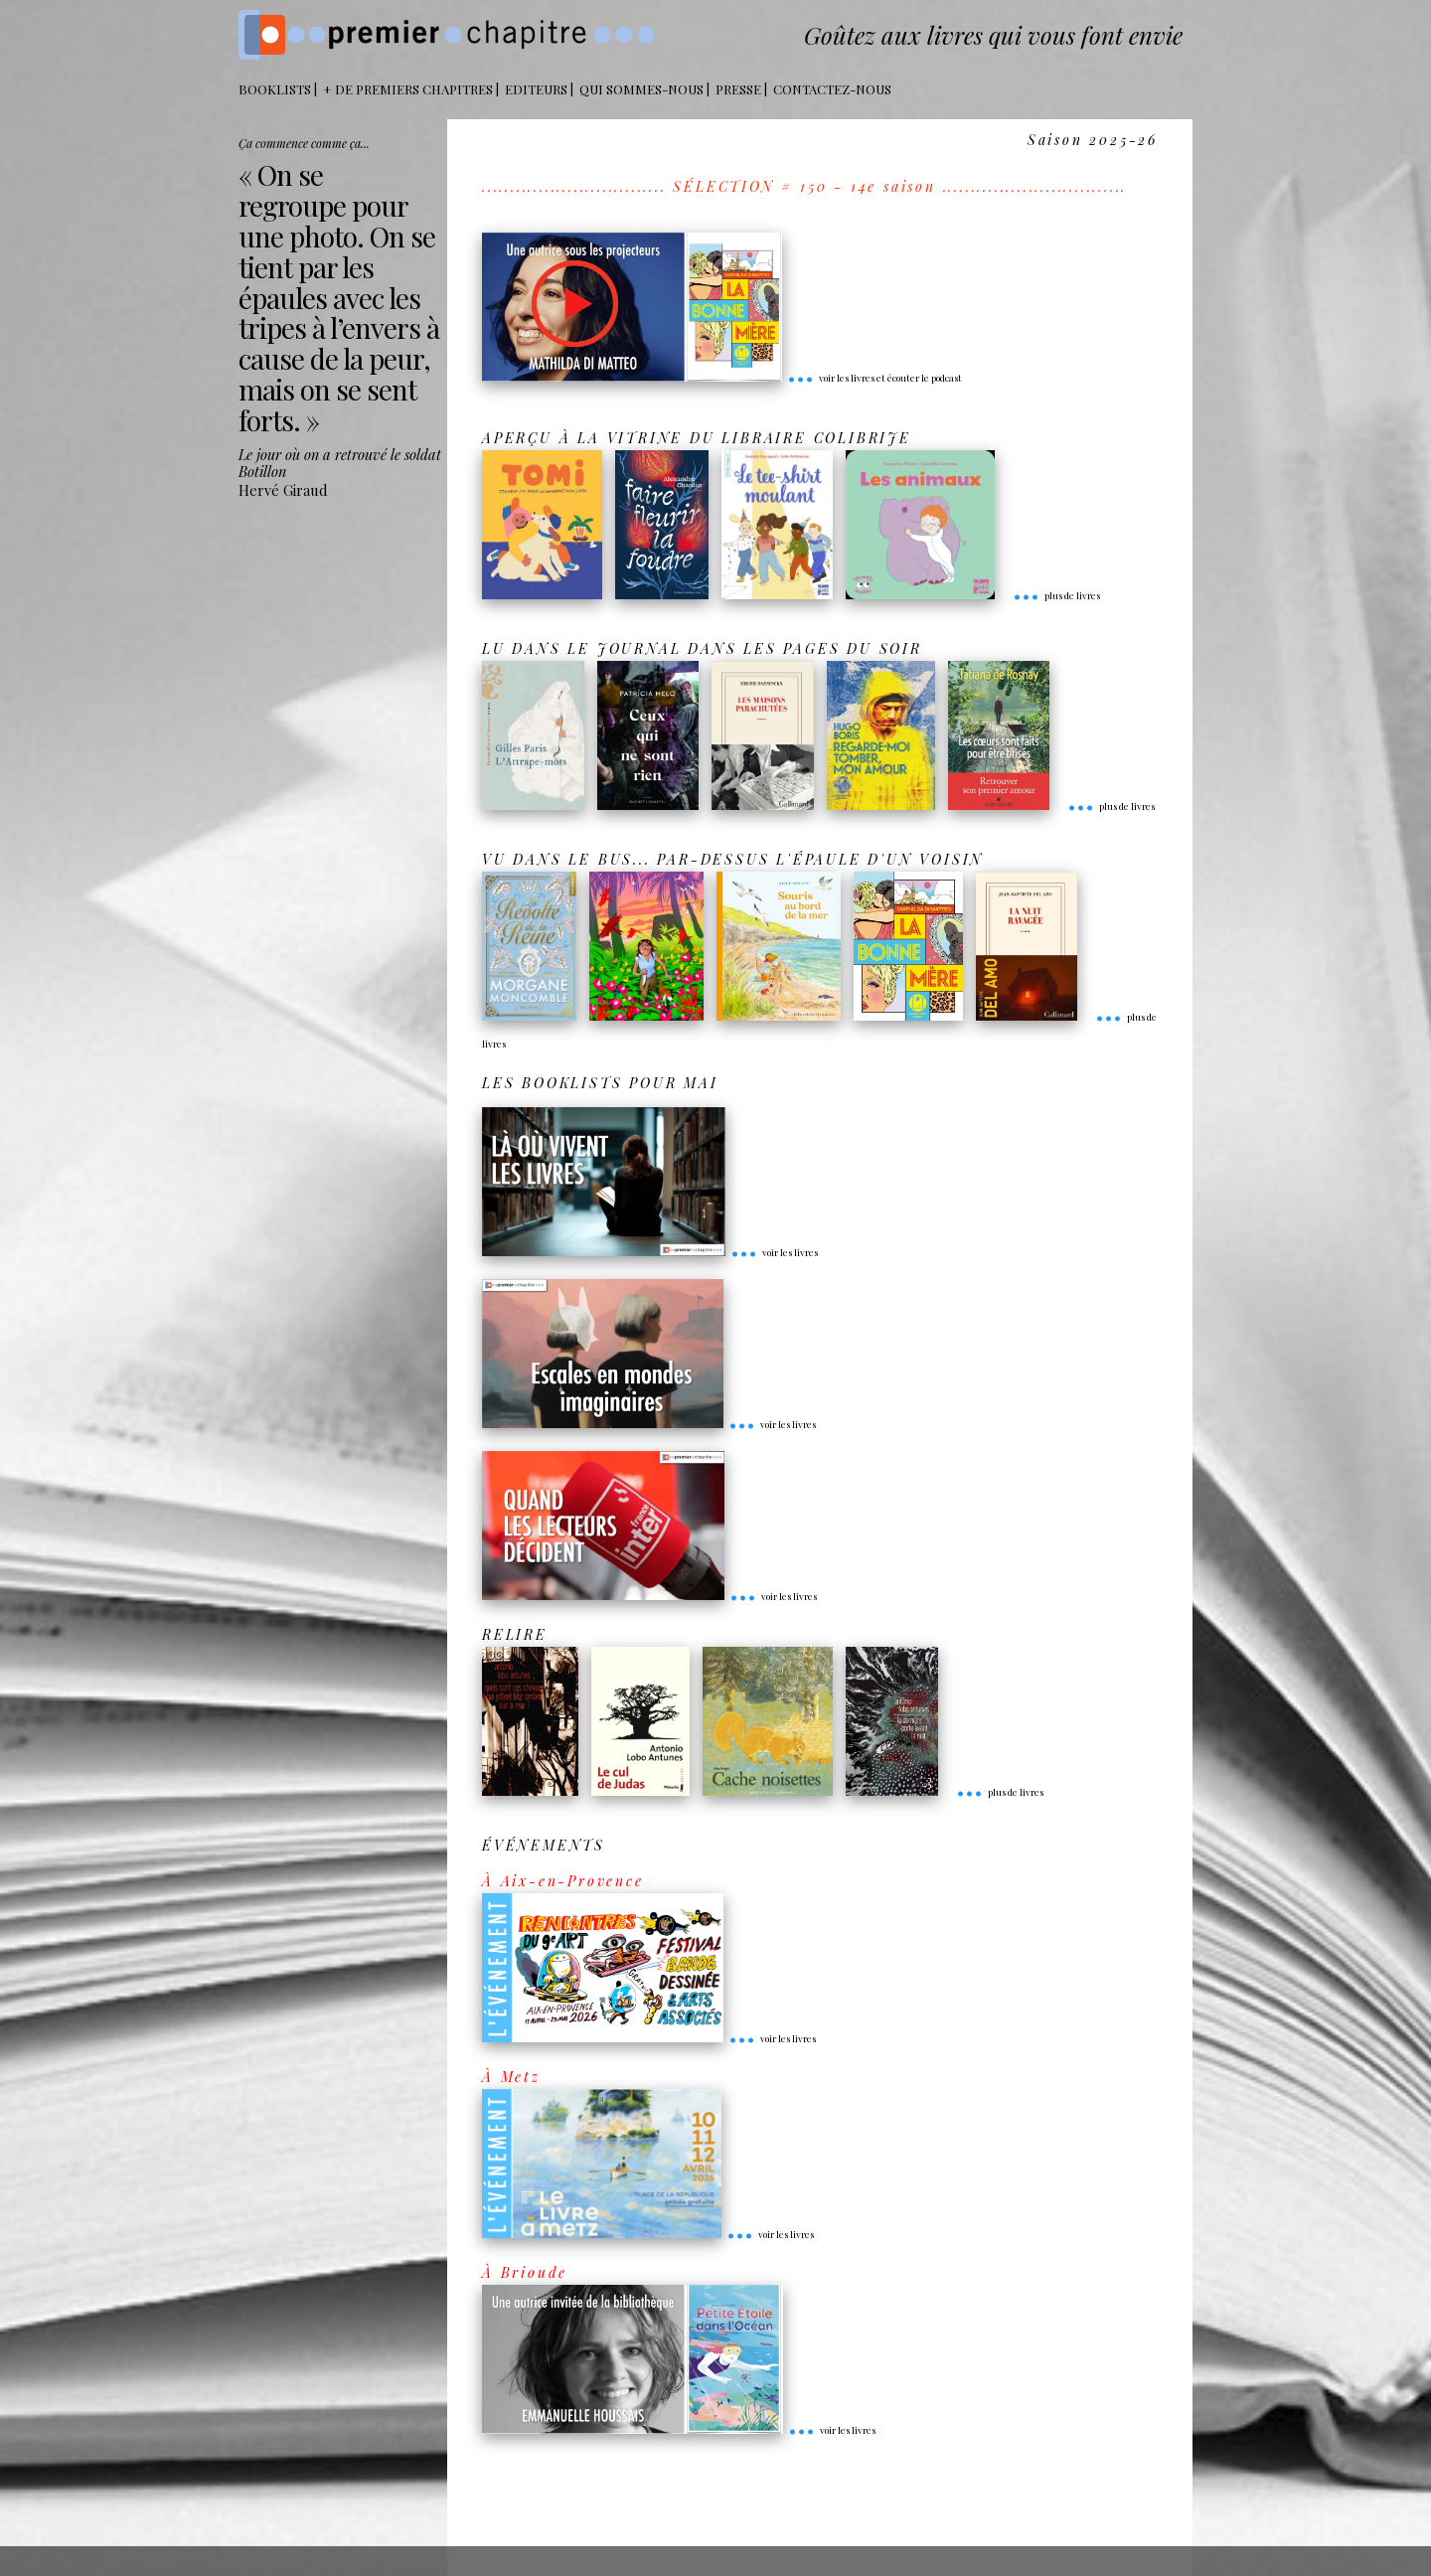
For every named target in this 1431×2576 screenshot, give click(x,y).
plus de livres (1056, 595)
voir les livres (774, 1252)
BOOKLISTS (274, 88)
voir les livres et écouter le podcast (874, 378)
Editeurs (536, 88)
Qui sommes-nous (641, 88)
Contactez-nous (832, 88)
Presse (738, 88)
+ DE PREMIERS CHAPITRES (408, 88)
